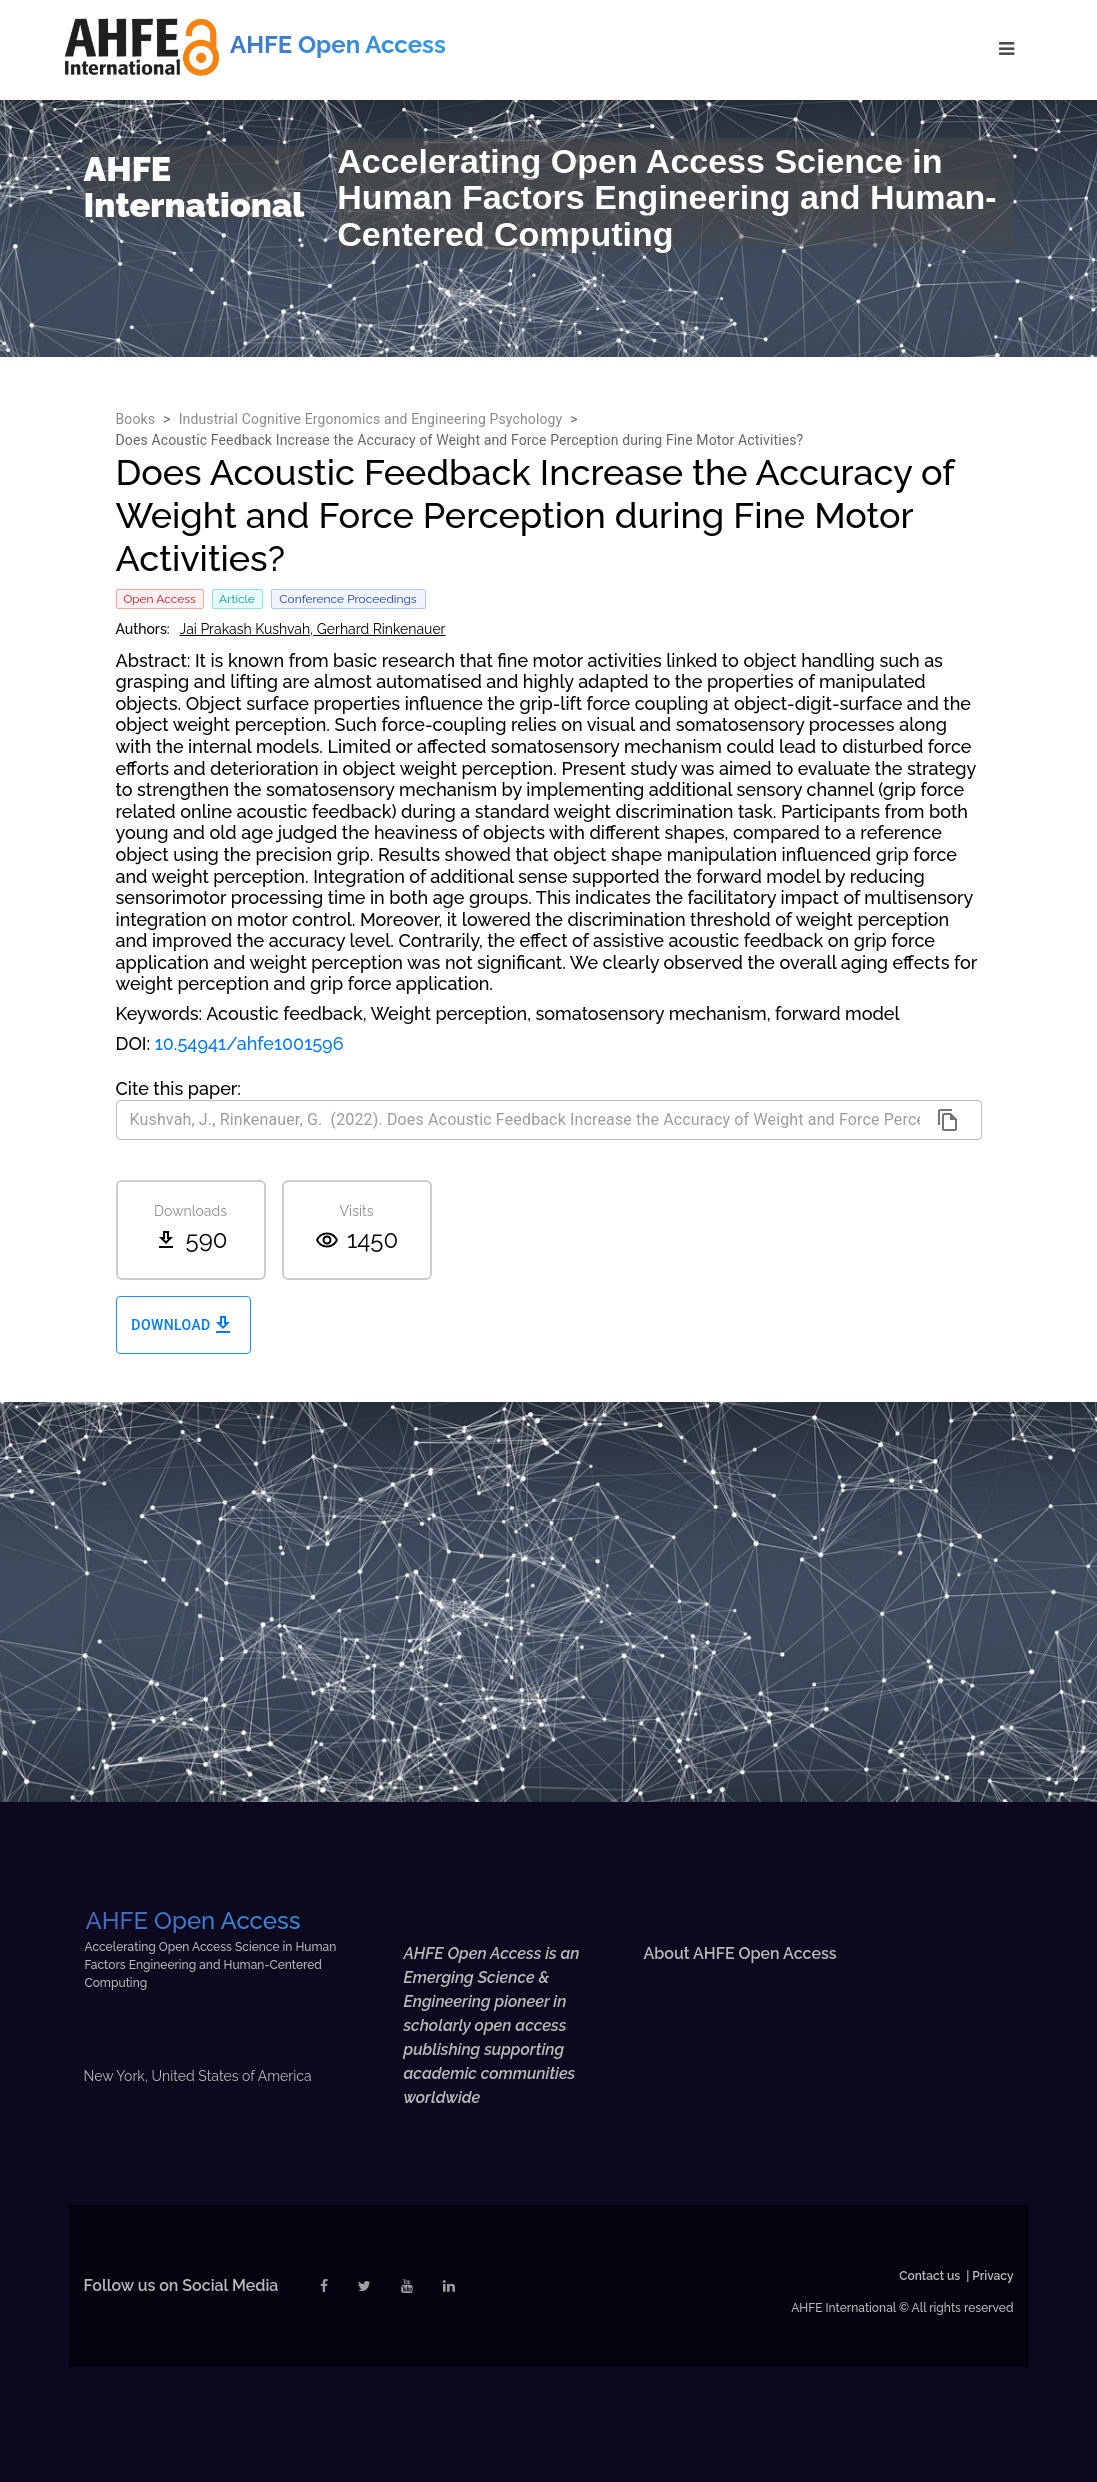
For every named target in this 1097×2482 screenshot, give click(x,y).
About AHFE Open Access (739, 1953)
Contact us (929, 2276)
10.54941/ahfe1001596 (249, 1043)
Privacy (992, 2276)
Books (136, 419)
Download (183, 1325)
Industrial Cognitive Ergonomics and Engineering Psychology (371, 419)
